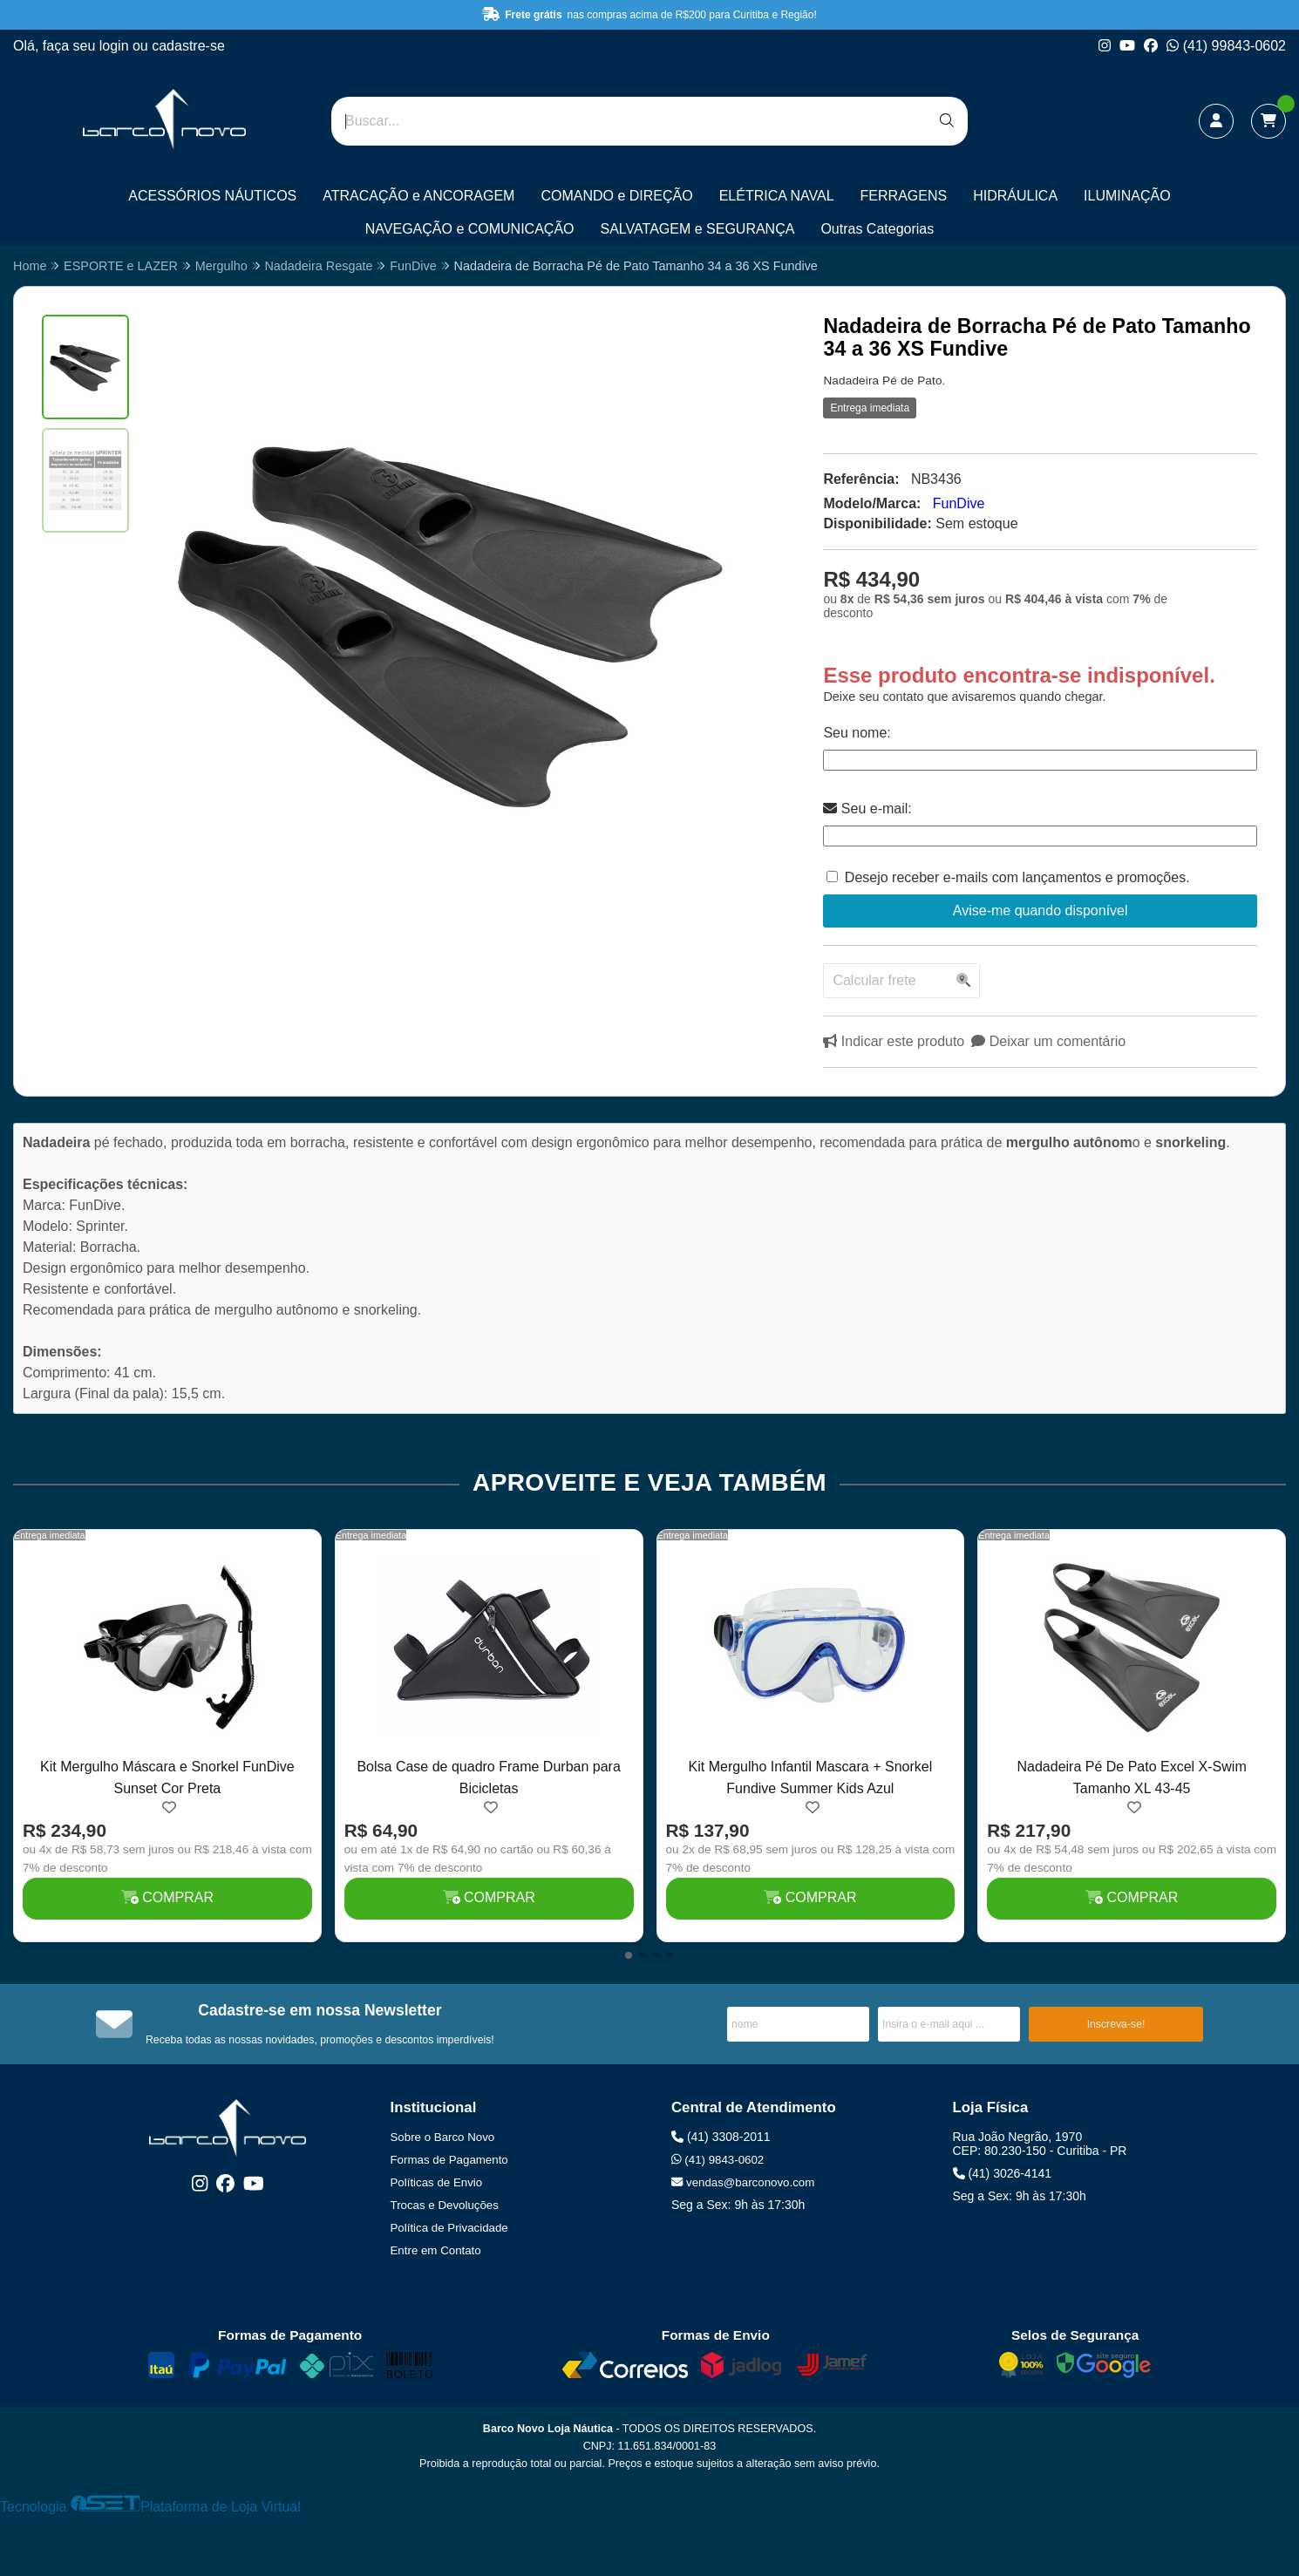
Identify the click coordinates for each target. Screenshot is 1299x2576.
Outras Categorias (877, 228)
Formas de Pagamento (449, 2159)
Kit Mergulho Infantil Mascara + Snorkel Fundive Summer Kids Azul (811, 1777)
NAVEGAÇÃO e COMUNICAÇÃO (470, 228)
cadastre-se (188, 45)
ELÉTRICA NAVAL (776, 195)
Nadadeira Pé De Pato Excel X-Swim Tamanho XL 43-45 (1132, 1777)
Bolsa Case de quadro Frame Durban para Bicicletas (488, 1777)
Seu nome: (856, 732)
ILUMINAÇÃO (1127, 195)
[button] (628, 1955)
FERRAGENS (904, 195)
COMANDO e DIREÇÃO (616, 195)
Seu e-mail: (867, 808)
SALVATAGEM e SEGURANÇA (698, 228)
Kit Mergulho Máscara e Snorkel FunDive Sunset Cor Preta (167, 1777)
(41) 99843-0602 (1226, 45)
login (116, 45)
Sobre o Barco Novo (443, 2137)
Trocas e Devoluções (445, 2205)
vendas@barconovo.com (742, 2182)
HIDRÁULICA (1015, 195)
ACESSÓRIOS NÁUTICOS (212, 195)
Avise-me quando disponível (1040, 910)
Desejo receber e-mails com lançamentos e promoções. (1017, 877)
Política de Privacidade (449, 2227)
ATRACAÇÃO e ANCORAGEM (418, 195)
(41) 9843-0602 (717, 2159)
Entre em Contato (436, 2250)
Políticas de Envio (437, 2182)
